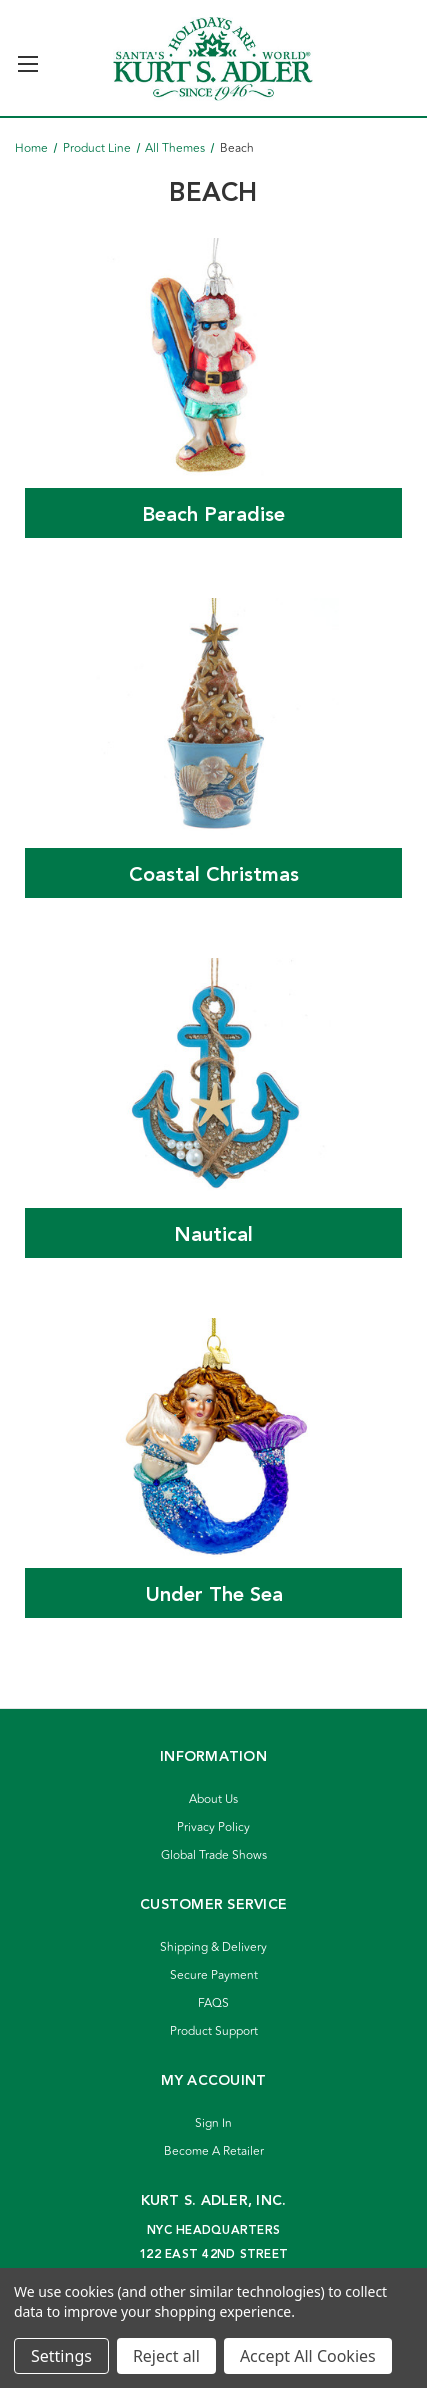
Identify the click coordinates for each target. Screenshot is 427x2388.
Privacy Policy (213, 1827)
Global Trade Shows (214, 1855)
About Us (213, 1799)
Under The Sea (214, 1595)
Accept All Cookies (308, 2356)
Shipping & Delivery (213, 1947)
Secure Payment (214, 1975)
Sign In (213, 2123)
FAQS (213, 2003)
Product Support (214, 2031)
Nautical (213, 1235)
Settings (61, 2356)
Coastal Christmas (214, 875)
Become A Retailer (214, 2151)
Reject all (166, 2356)
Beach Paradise (213, 515)
